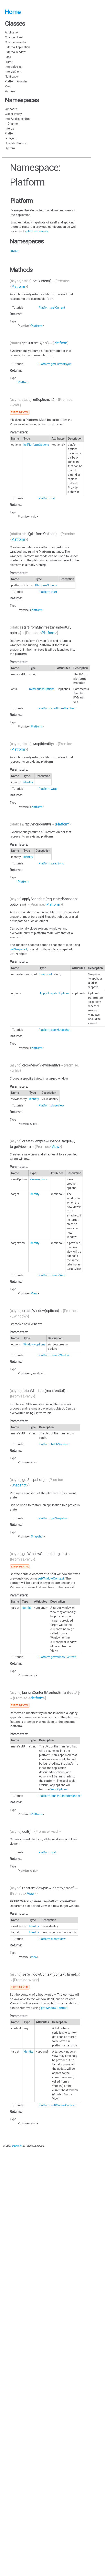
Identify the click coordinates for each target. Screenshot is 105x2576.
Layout (14, 250)
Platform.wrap (48, 788)
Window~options (34, 1344)
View (8, 86)
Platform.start (48, 591)
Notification (12, 76)
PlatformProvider (16, 81)
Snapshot (46, 974)
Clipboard (11, 109)
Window (10, 91)
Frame (9, 61)
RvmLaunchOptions (41, 689)
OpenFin (16, 2145)
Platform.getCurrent (52, 307)
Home (12, 12)
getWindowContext (54, 2008)
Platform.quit (47, 1852)
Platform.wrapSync (51, 863)
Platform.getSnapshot (53, 1518)
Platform (11, 133)
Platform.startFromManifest (57, 708)
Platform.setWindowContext (57, 2105)
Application (12, 32)
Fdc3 (8, 57)
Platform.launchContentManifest (60, 1795)
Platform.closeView (51, 1105)
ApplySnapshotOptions (54, 993)
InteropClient (13, 71)
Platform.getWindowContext (57, 1657)
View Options (58, 1789)
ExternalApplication (17, 47)
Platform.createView (52, 1275)
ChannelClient (14, 37)
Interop (9, 128)
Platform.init (47, 498)
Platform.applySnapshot (54, 1029)
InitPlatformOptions (36, 444)
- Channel (11, 123)
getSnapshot (18, 949)
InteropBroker (14, 66)
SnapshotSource (16, 143)
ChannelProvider (15, 42)
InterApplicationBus (17, 118)
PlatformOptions (46, 585)
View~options (39, 1179)
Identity (28, 782)
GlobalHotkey (13, 114)
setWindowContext (51, 1578)
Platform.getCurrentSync (55, 364)
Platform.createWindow (54, 1355)
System (10, 148)
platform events (37, 231)
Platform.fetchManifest (54, 1444)
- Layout (11, 138)
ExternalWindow (15, 52)
